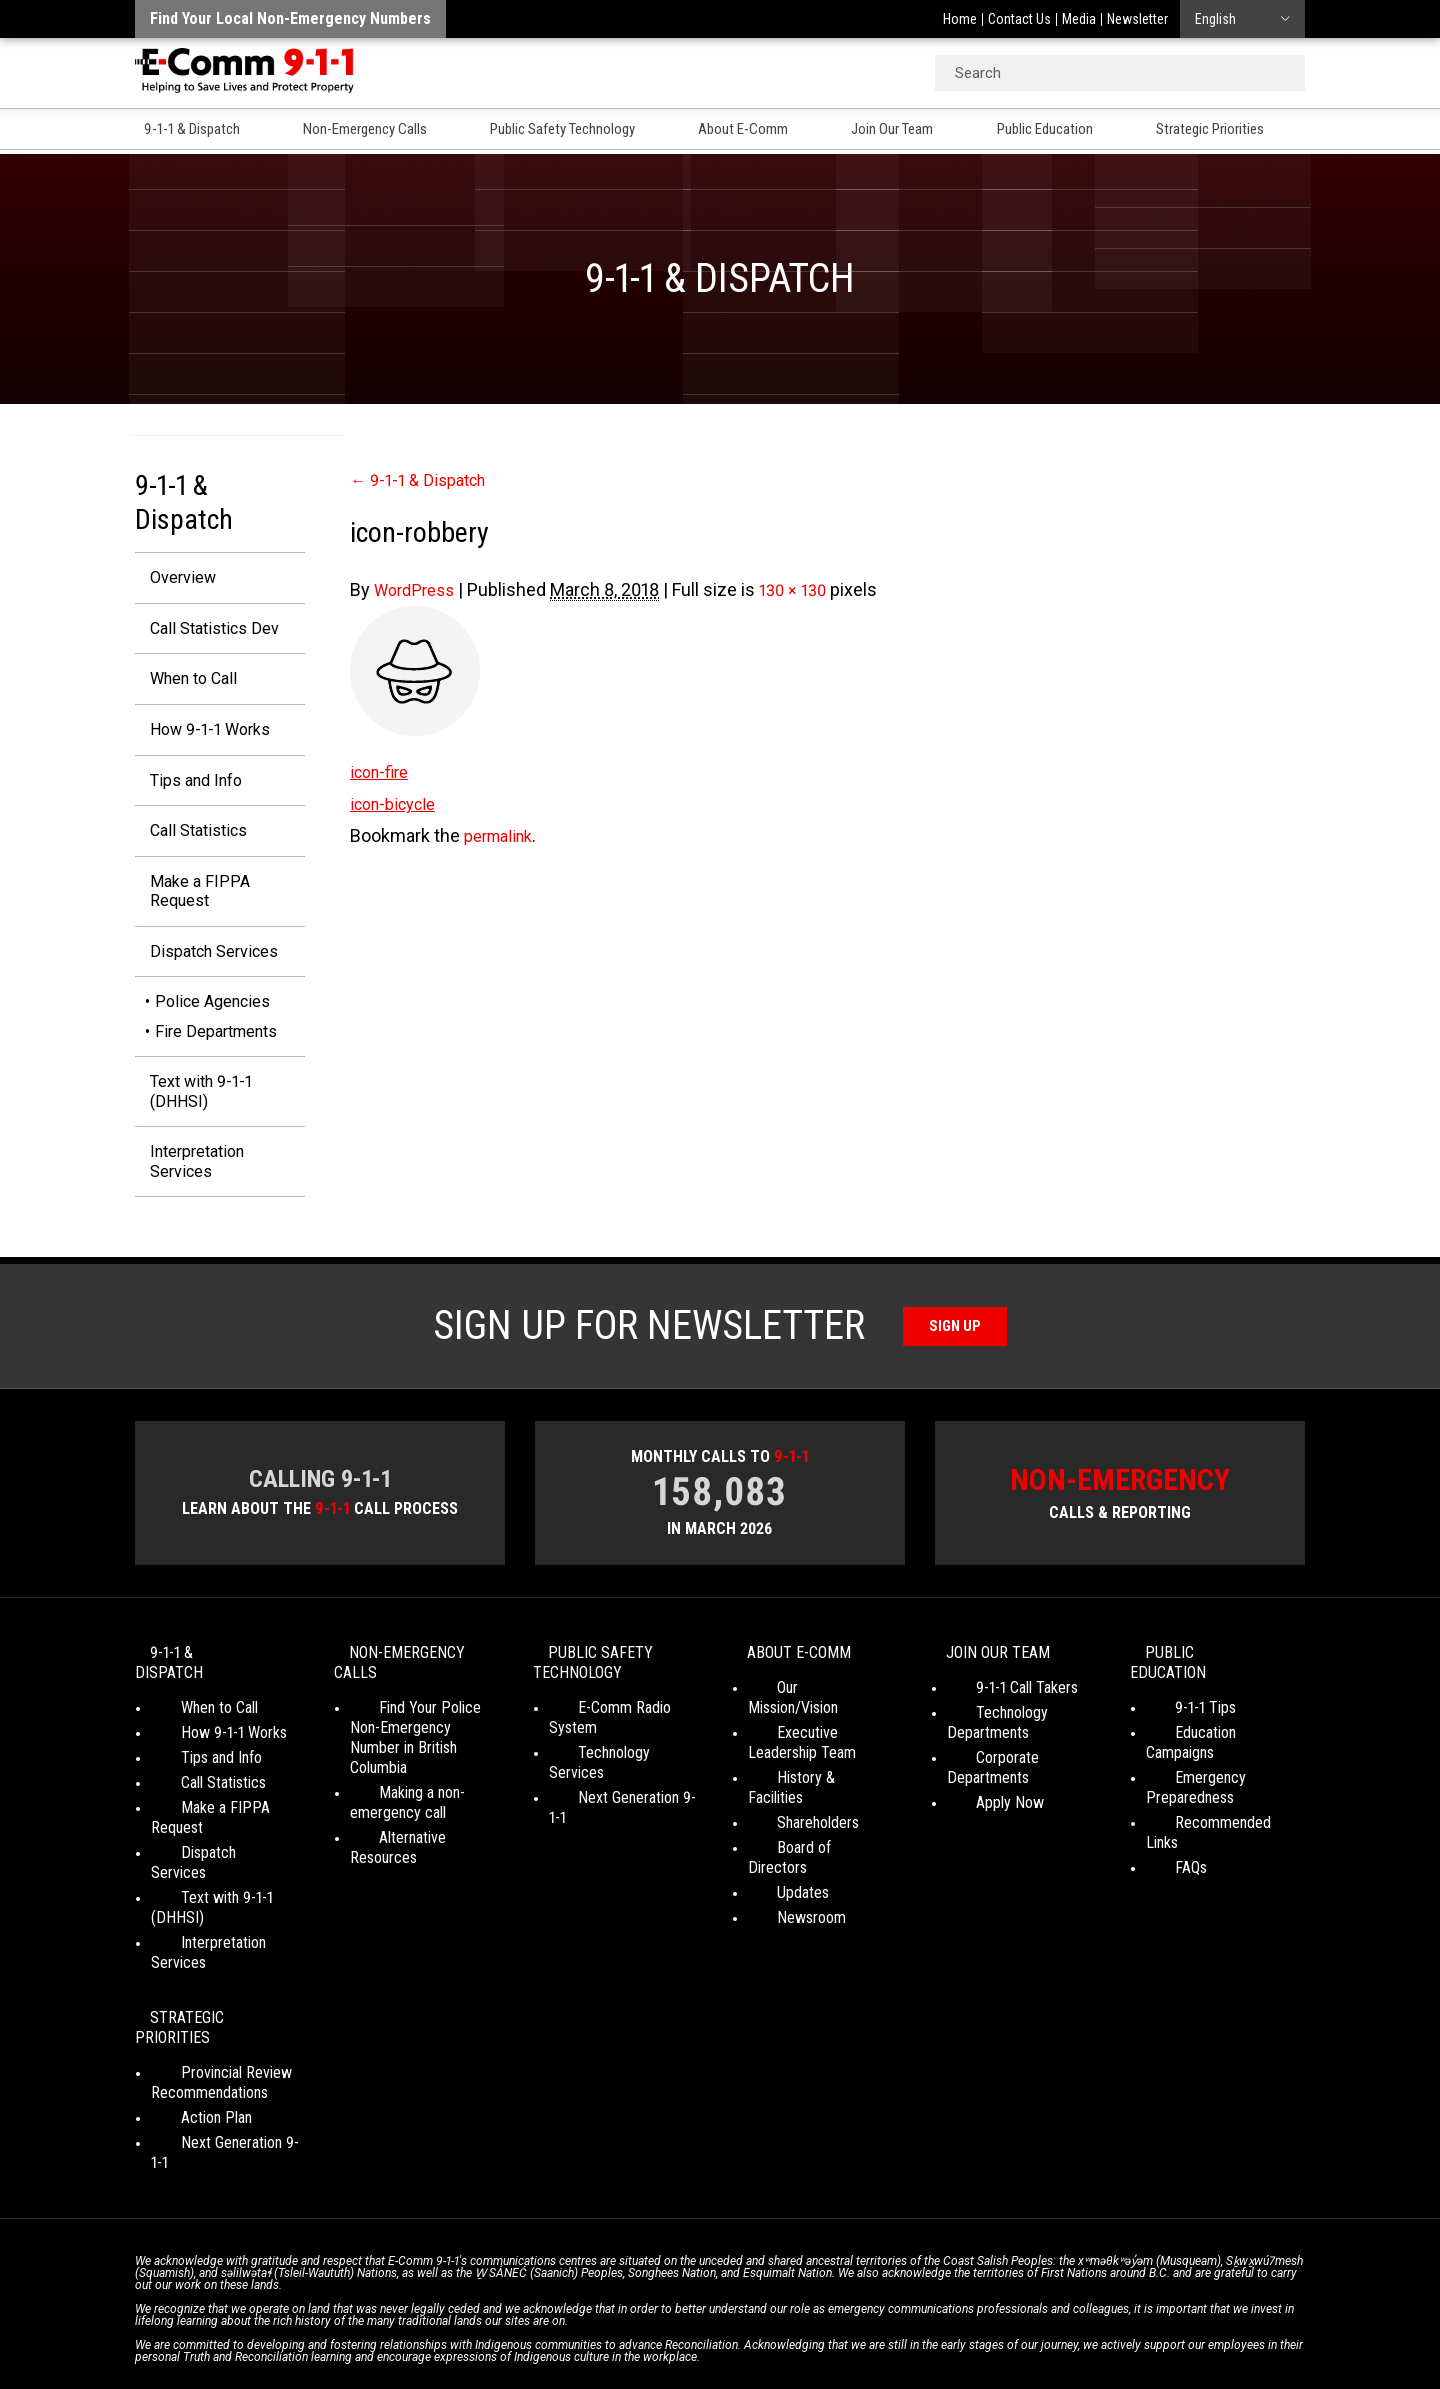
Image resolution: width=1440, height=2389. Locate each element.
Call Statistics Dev (206, 631)
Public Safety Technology (576, 131)
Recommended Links (1212, 1820)
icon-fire (383, 771)
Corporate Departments (1021, 1795)
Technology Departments (988, 1760)
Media (1079, 19)
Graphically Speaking (793, 2338)
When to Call (184, 684)
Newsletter (1137, 19)
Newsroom (782, 1895)
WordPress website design (623, 2338)
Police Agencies (212, 1023)
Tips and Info (187, 790)
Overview (172, 578)
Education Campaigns (1212, 1750)
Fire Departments (216, 1052)
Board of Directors (806, 1845)
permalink (503, 835)
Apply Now (981, 1820)
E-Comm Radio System (621, 1745)
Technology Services (614, 1770)
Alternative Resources (419, 1855)
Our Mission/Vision (805, 1725)
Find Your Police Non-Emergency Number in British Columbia (419, 1765)
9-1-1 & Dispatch (189, 131)
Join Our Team (913, 131)
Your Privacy (579, 2319)
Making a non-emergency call (398, 1820)
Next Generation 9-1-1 (616, 1795)
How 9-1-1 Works (202, 737)
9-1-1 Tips (1176, 1725)
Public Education (1070, 131)
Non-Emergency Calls (368, 131)
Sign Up (955, 1357)
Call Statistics (189, 843)
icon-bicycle (398, 803)
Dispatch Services (207, 971)
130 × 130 (805, 589)
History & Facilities (806, 1795)
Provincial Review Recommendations (209, 2000)
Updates (774, 1870)
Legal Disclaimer (910, 2319)
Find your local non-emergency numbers (290, 18)
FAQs (1162, 1845)
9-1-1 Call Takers (998, 1725)
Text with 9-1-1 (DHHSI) (192, 1115)
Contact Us (1019, 19)
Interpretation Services (189, 1190)
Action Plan (186, 2035)
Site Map (1001, 2319)
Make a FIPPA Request (188, 907)
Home (960, 19)
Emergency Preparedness (1190, 1785)
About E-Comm (763, 131)
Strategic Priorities (1242, 131)
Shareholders (789, 1820)
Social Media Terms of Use (714, 2319)
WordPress (418, 589)
